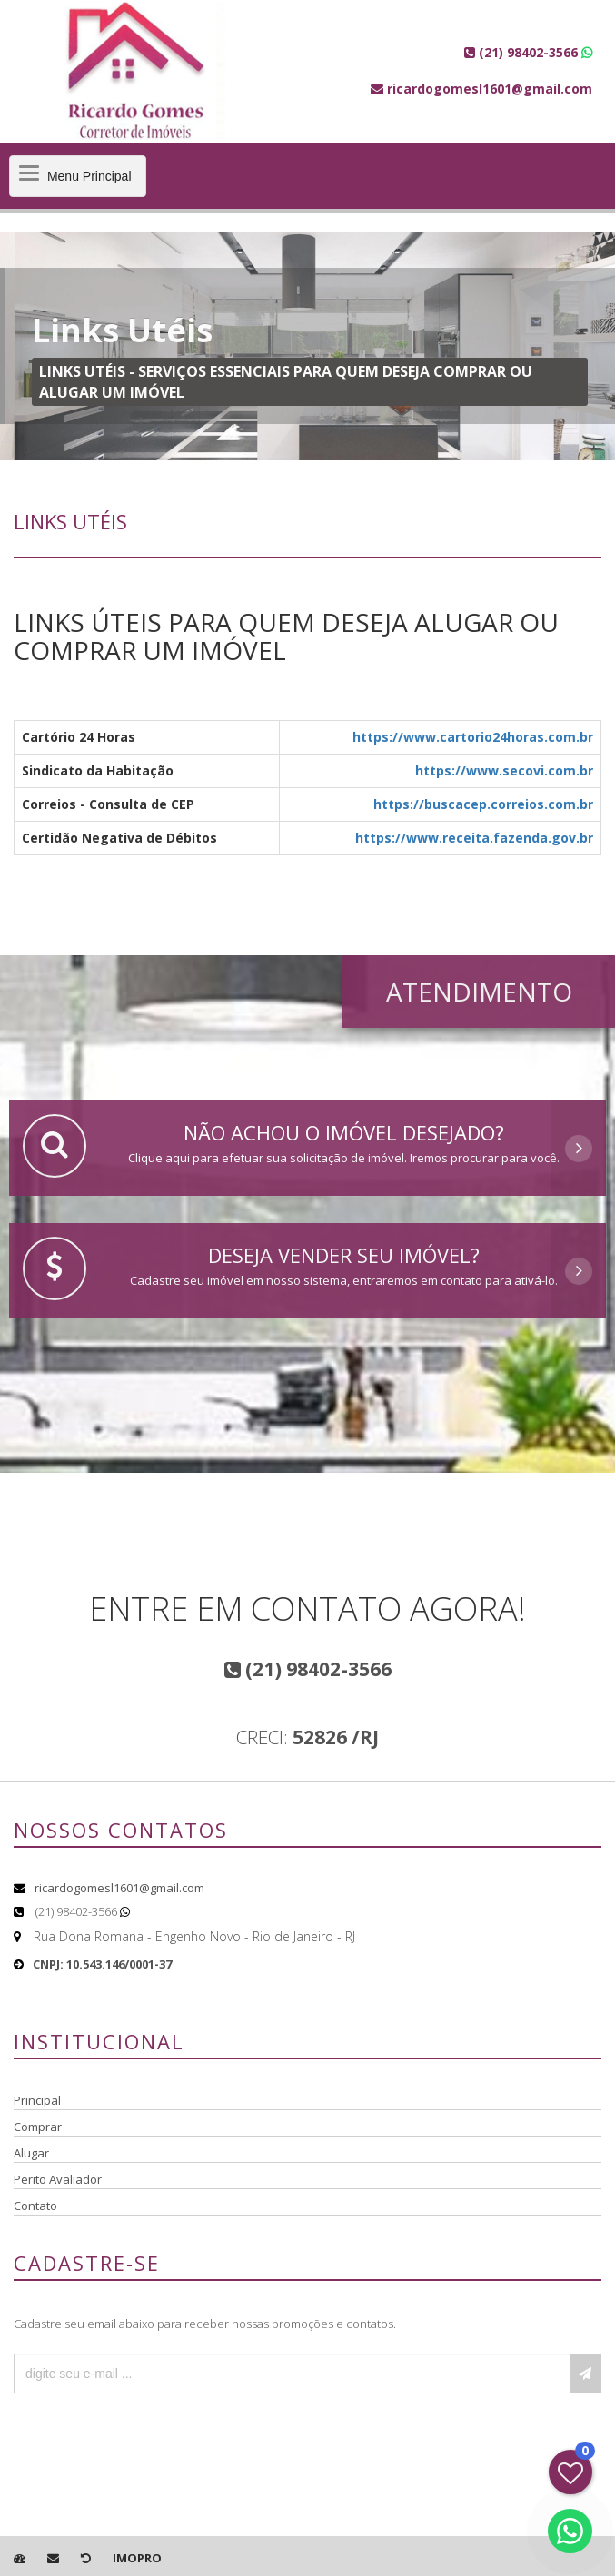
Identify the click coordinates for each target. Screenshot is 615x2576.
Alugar (31, 2153)
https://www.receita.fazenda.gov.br (474, 837)
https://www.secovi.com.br (504, 770)
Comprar (38, 2126)
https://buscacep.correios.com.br (483, 804)
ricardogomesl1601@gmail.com (119, 1888)
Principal (37, 2100)
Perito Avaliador (58, 2179)
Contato (35, 2205)
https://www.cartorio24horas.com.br (472, 736)
